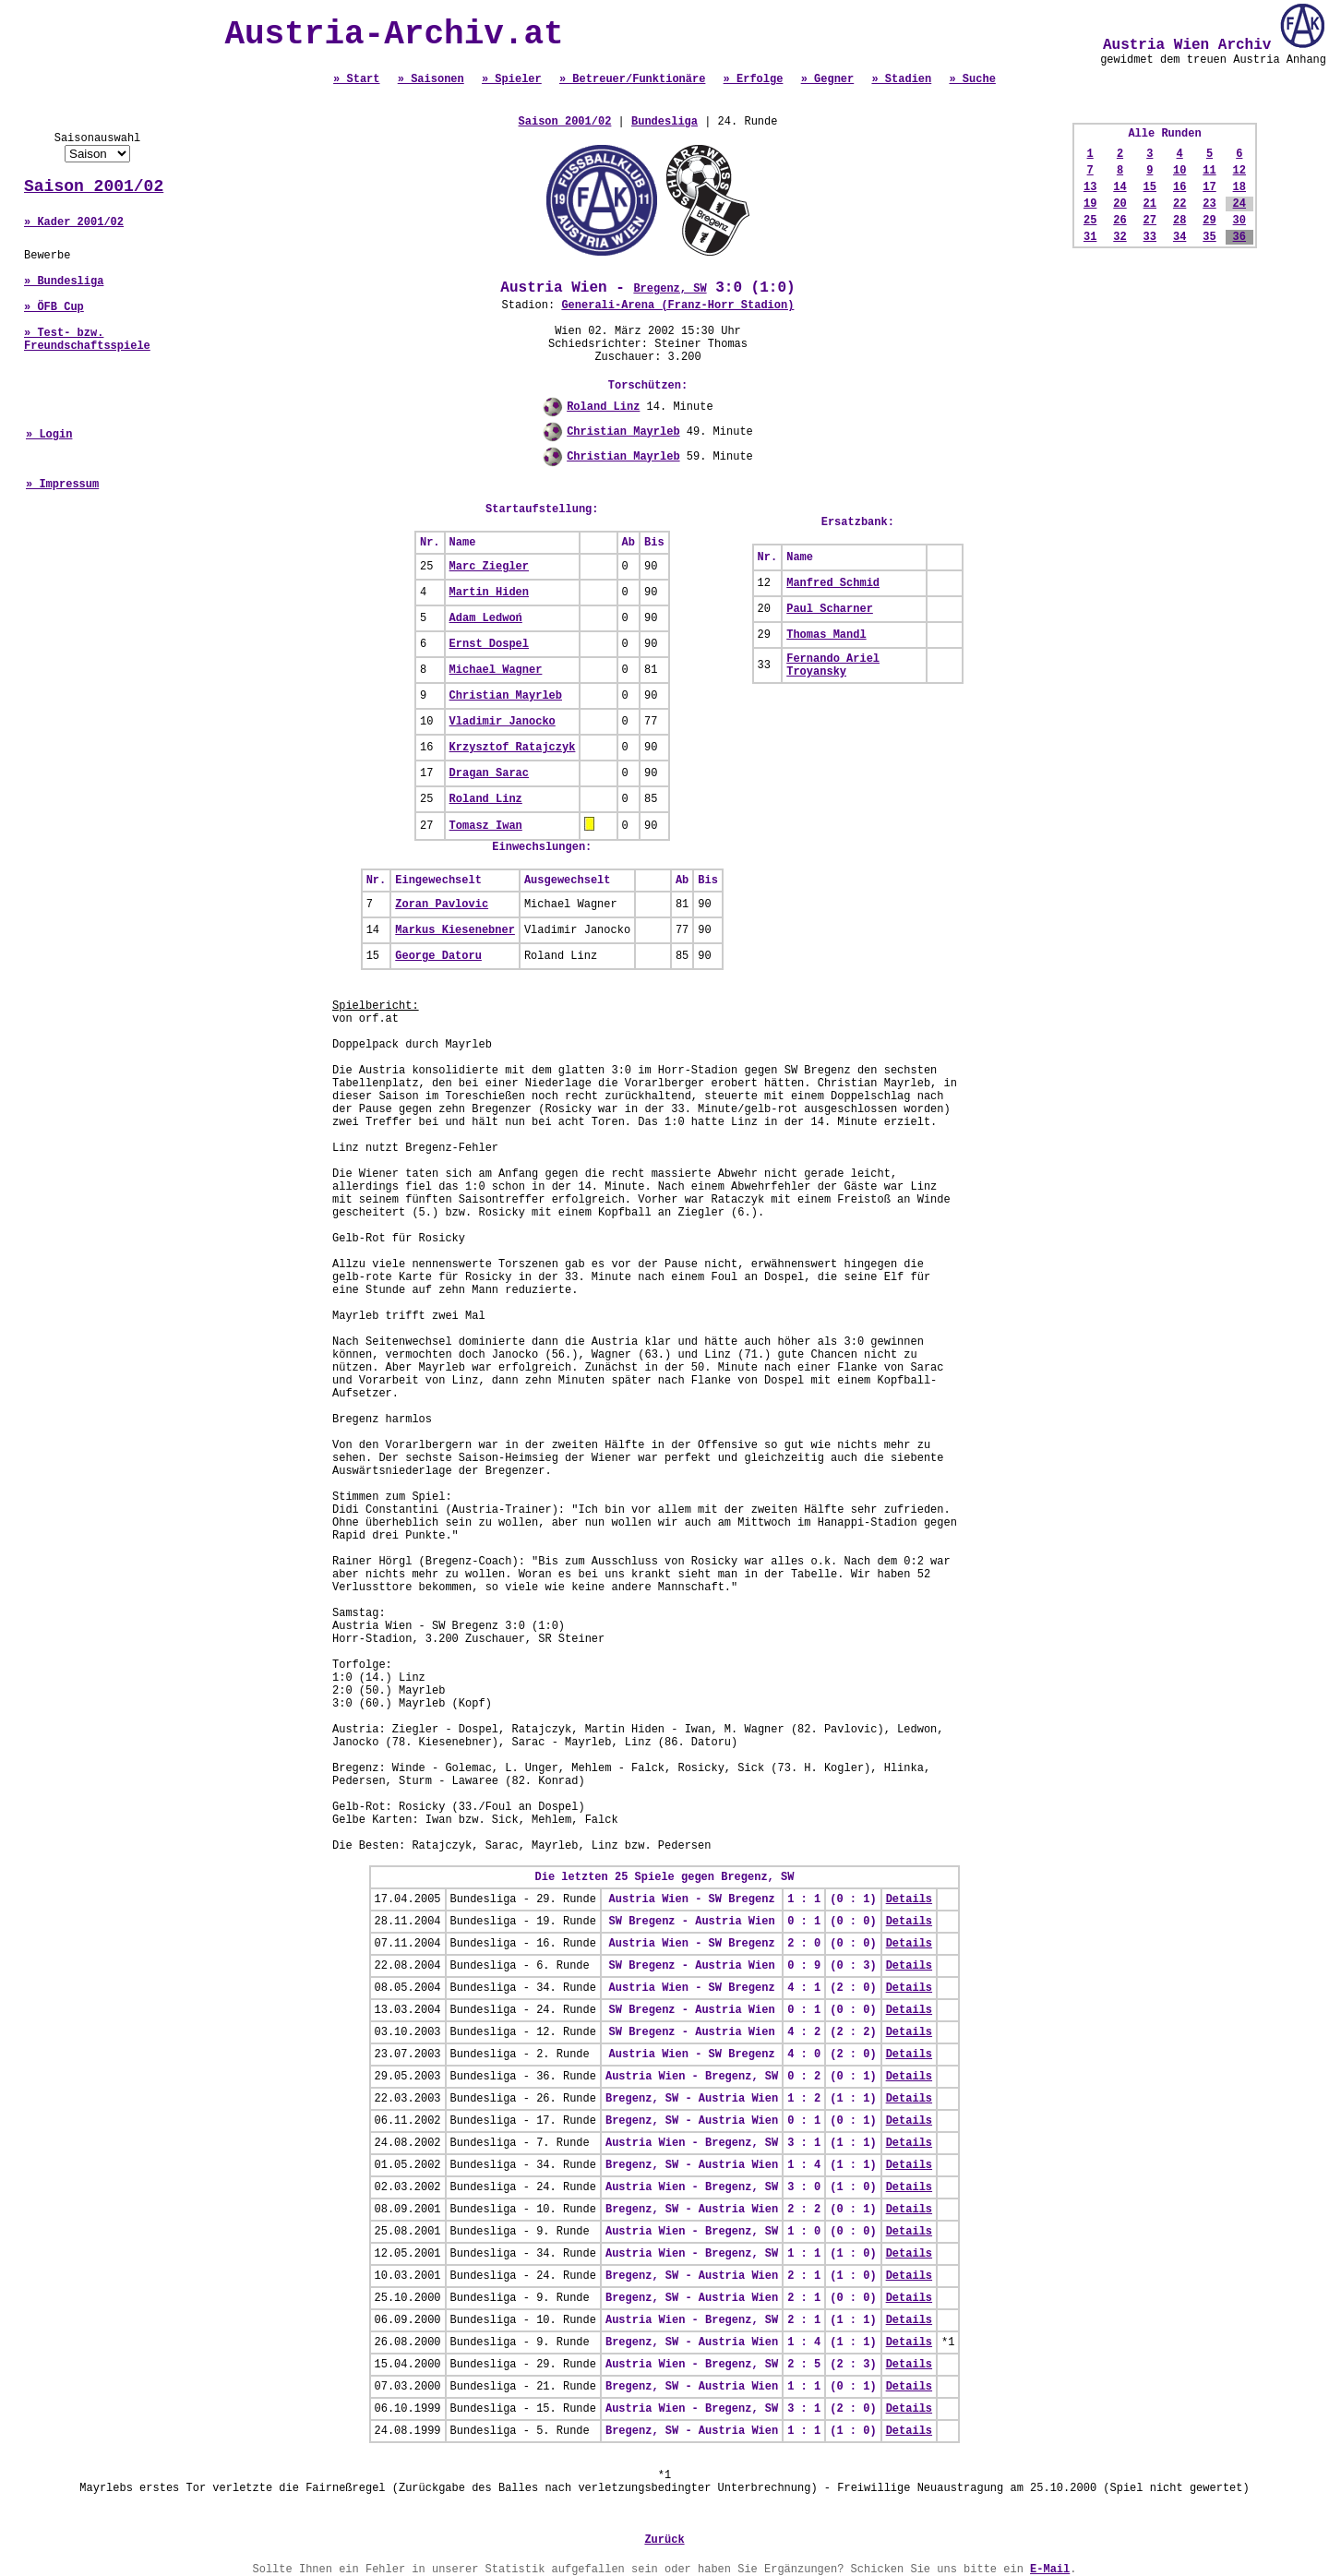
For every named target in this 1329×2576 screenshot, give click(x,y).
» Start (356, 79)
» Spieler (512, 79)
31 (1090, 237)
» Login (49, 434)
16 (1179, 187)
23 (1209, 204)
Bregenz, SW (669, 288)
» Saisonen (431, 79)
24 (1239, 204)
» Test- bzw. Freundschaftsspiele (87, 340)
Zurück (664, 2540)
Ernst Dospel (489, 644)
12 (1239, 170)
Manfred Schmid (833, 583)
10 (1179, 170)
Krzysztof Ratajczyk (512, 747)
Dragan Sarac (489, 773)
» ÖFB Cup (54, 307)
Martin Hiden (489, 592)
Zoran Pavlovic (441, 904)
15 (1149, 187)
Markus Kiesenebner (455, 930)
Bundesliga (664, 121)
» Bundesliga (63, 281)
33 (1149, 237)
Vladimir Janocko (502, 721)
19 (1090, 204)
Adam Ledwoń (485, 618)
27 (1149, 220)
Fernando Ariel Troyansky (833, 665)
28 (1179, 220)
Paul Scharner (829, 609)
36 (1239, 237)
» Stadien (901, 79)
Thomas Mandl (826, 635)
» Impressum (62, 484)
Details (909, 1899)
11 (1209, 170)
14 (1119, 187)
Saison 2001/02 (93, 186)
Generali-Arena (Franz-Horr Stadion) (677, 305)
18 (1239, 187)
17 (1209, 187)
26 (1119, 220)
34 (1179, 237)
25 (1090, 220)
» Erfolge (754, 79)
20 (1119, 204)
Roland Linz (603, 407)
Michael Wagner (496, 670)
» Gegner (828, 79)
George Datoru (438, 956)
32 (1119, 237)
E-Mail (1050, 2569)
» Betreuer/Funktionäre (632, 79)
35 (1209, 237)
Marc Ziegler (489, 566)
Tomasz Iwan (485, 826)
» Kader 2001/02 (74, 222)
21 (1149, 204)
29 (1209, 220)
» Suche (972, 79)
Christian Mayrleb (623, 431)
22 (1179, 204)
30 (1239, 220)
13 (1090, 187)
